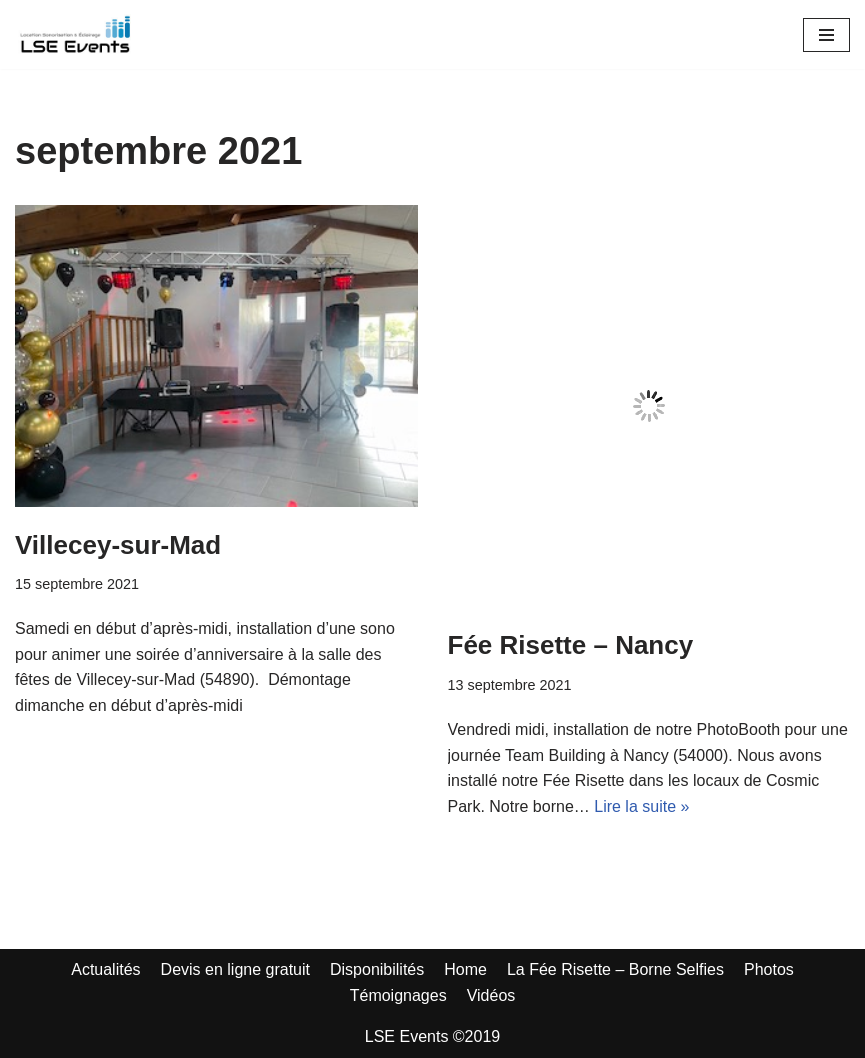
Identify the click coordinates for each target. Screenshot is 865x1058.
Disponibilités (377, 969)
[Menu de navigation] (826, 35)
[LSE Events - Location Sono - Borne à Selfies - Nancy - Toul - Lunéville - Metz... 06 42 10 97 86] (75, 34)
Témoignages (398, 995)
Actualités (105, 969)
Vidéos (491, 995)
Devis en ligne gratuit (235, 969)
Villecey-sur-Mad (118, 545)
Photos (769, 969)
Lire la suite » (641, 806)
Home (465, 969)
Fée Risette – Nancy (571, 645)
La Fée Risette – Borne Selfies (615, 969)
